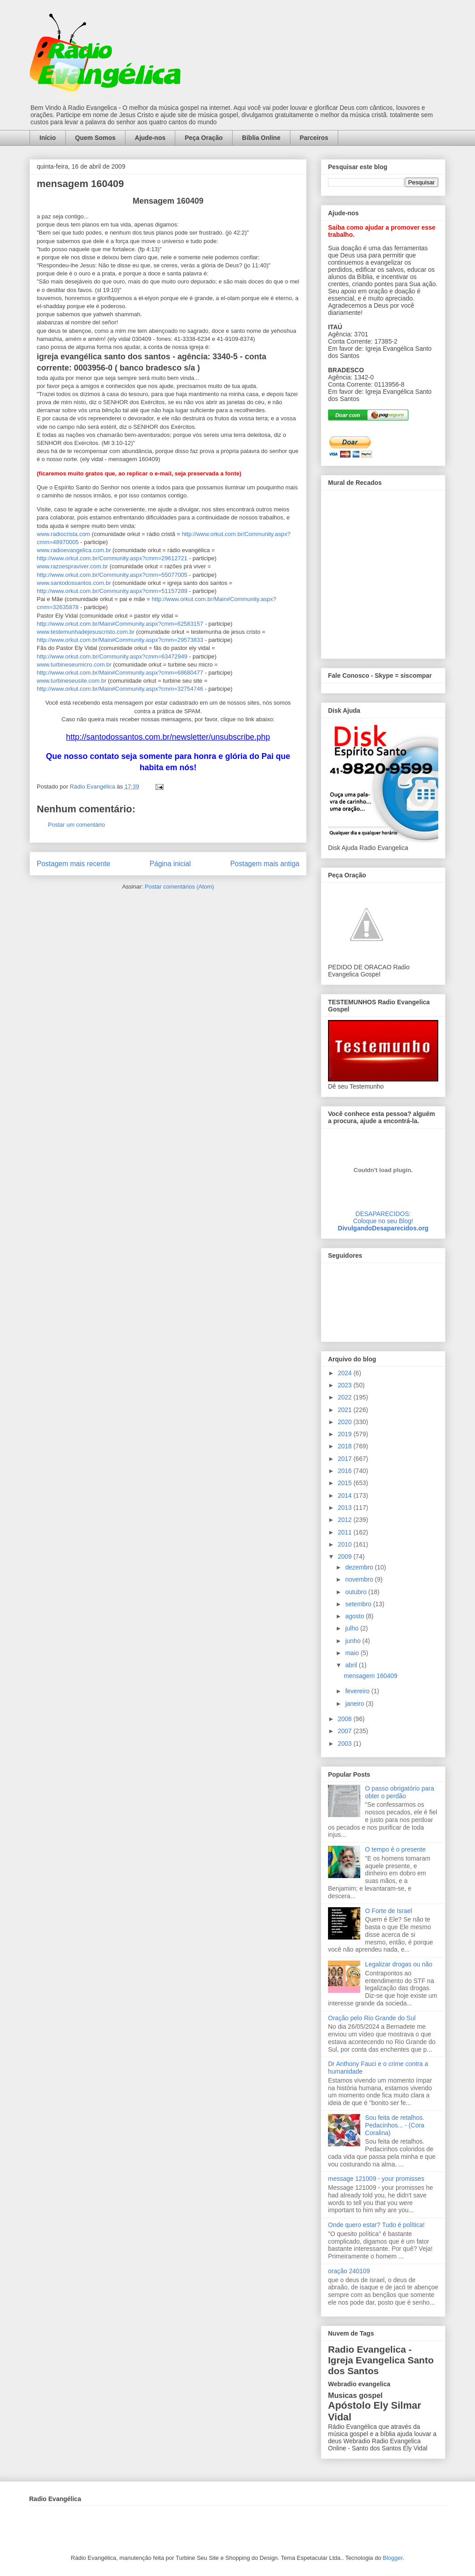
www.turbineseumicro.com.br (75, 664)
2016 (346, 1470)
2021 (346, 1409)
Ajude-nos (150, 137)
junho (353, 1640)
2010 (346, 1544)
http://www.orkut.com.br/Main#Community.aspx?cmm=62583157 (120, 623)
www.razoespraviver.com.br (72, 566)
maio (352, 1652)
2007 (346, 1731)
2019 (346, 1434)
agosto (355, 1616)
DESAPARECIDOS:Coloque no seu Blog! (383, 1217)
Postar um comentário (76, 824)
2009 (346, 1556)
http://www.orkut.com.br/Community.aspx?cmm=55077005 (112, 574)
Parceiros (314, 137)
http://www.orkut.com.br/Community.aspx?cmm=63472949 (112, 656)
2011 (346, 1532)
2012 (346, 1519)
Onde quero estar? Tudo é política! (376, 2224)
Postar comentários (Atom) (179, 886)
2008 (346, 1718)
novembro (360, 1579)
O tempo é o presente (395, 1849)
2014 (346, 1495)
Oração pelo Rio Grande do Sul (371, 2018)
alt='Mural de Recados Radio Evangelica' (383, 571)
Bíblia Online (261, 137)
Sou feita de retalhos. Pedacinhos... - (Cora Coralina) (394, 2125)
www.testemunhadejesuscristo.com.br (86, 631)
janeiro (355, 1703)
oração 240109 (349, 2271)
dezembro (360, 1567)
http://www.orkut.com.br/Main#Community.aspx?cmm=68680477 (120, 672)
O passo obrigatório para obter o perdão (399, 1792)
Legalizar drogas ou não (398, 1964)
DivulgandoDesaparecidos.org (383, 1228)
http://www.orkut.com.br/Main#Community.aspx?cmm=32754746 (120, 688)
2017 (346, 1458)
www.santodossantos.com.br (74, 583)
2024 (346, 1373)
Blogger (392, 2557)
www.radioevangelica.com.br (74, 550)
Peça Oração (204, 137)
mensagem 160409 (370, 1675)
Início (47, 137)
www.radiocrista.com (63, 534)
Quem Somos (95, 137)
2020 (346, 1421)
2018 (346, 1446)
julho (352, 1628)
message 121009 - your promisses (376, 2178)
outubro (356, 1591)
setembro (359, 1604)
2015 (346, 1482)
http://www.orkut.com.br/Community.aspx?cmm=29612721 (112, 558)
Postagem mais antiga (264, 863)
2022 (346, 1397)
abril (351, 1665)
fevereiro (358, 1691)
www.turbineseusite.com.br (71, 680)
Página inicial (170, 863)
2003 (346, 1743)
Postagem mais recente (73, 863)
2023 (346, 1385)
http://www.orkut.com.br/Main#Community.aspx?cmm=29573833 (120, 639)
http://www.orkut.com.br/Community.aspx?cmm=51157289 (112, 591)
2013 (346, 1507)
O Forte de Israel (388, 1910)
